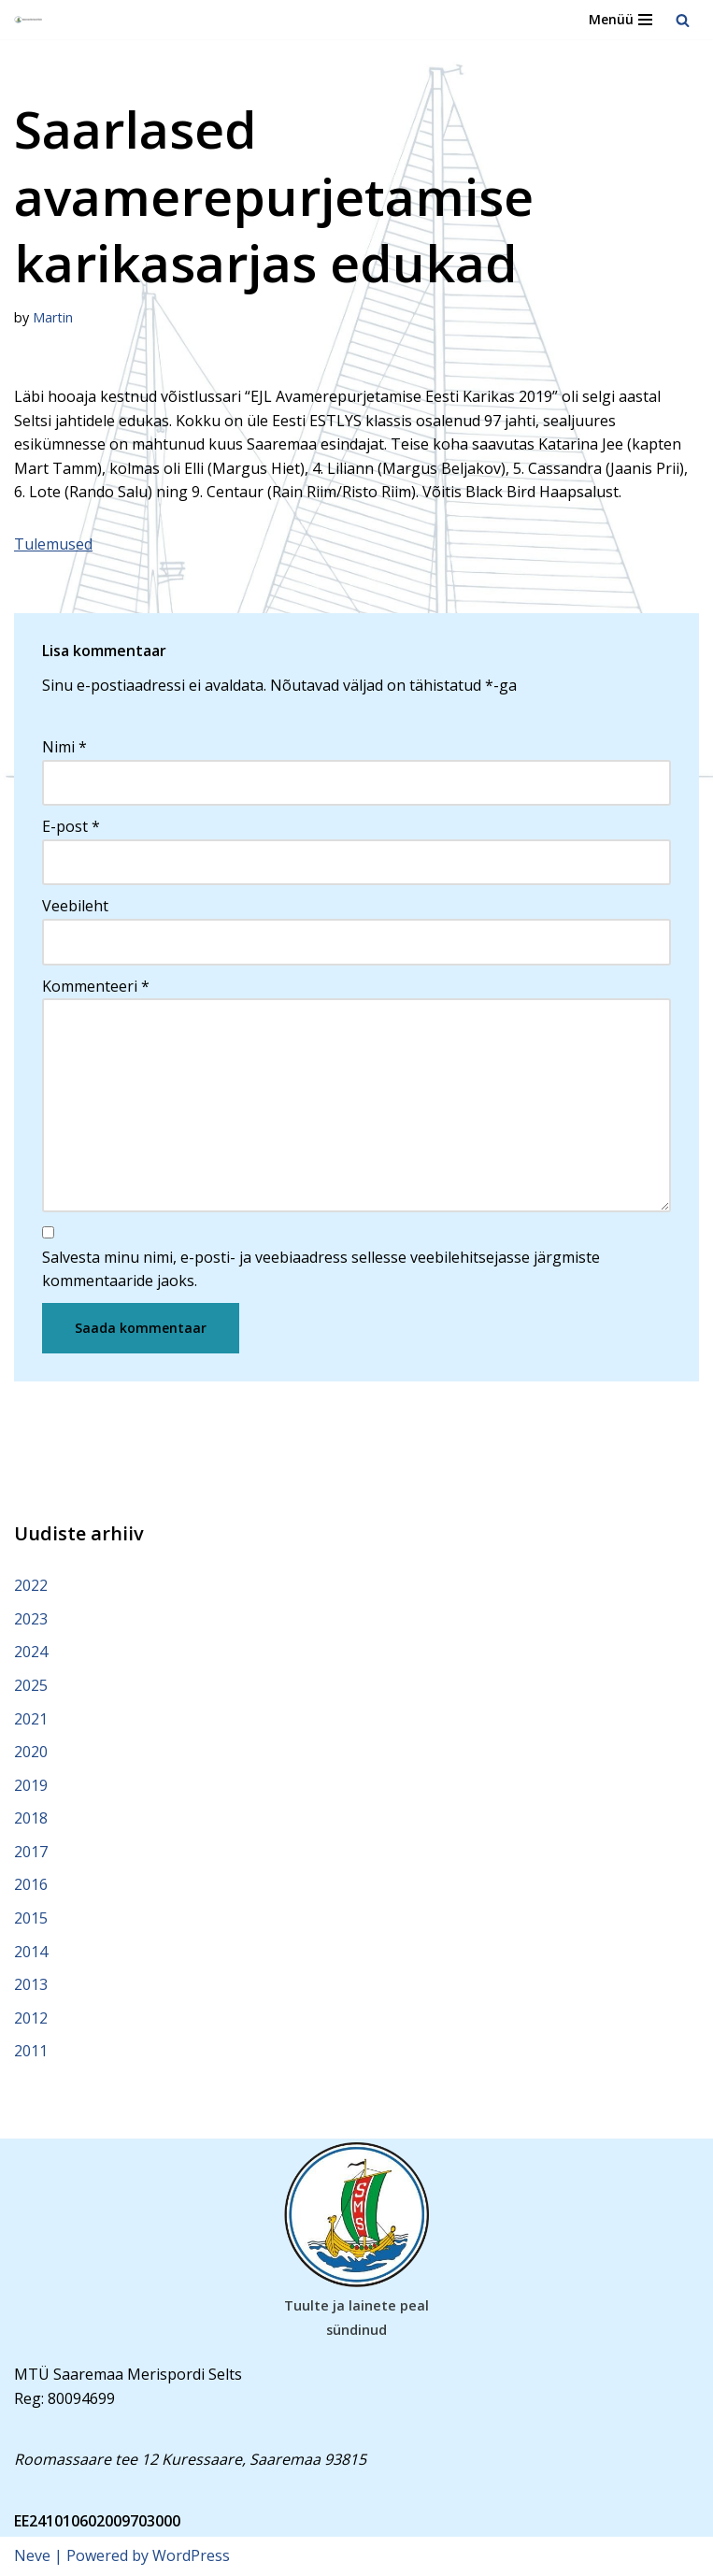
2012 (31, 2018)
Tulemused (53, 544)
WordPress (191, 2555)
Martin (53, 317)
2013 (31, 1984)
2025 (31, 1685)
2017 (31, 1851)
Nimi (64, 747)
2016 (31, 1884)
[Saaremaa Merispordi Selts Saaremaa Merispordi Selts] (29, 20)
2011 (31, 2050)
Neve (32, 2555)
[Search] (683, 20)
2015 (31, 1918)
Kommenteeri (96, 986)
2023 (31, 1619)
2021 (31, 1719)
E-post (71, 826)
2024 (31, 1651)
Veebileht (75, 905)
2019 (31, 1785)
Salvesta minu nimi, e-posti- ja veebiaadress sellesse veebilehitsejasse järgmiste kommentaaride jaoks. (321, 1269)
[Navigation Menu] (620, 20)
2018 (31, 1818)
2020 (31, 1751)
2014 (31, 1951)
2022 (31, 1585)
